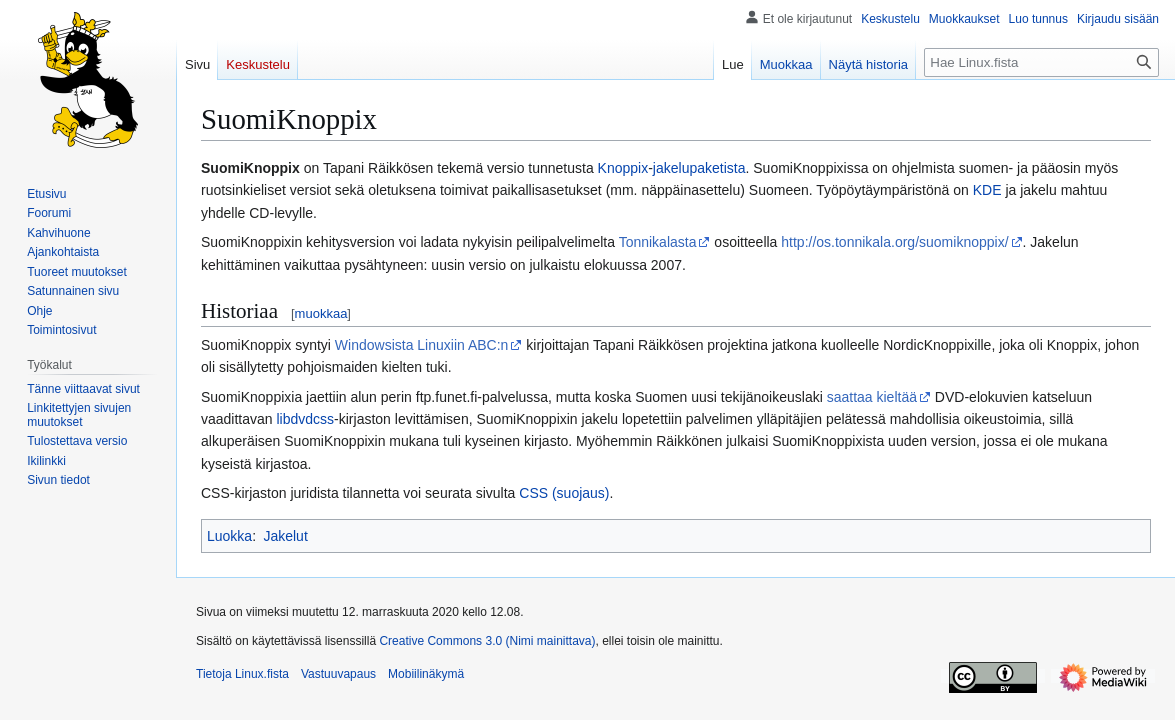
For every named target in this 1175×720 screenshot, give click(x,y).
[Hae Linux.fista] (1041, 62)
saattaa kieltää (872, 397)
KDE (987, 190)
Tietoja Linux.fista (242, 674)
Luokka (229, 536)
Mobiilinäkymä (426, 674)
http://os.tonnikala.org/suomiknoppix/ (894, 242)
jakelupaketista (699, 168)
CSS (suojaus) (564, 493)
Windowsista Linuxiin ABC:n (422, 345)
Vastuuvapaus (338, 674)
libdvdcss (306, 419)
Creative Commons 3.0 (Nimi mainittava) (487, 641)
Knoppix (623, 168)
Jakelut (285, 536)
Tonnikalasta (658, 242)
